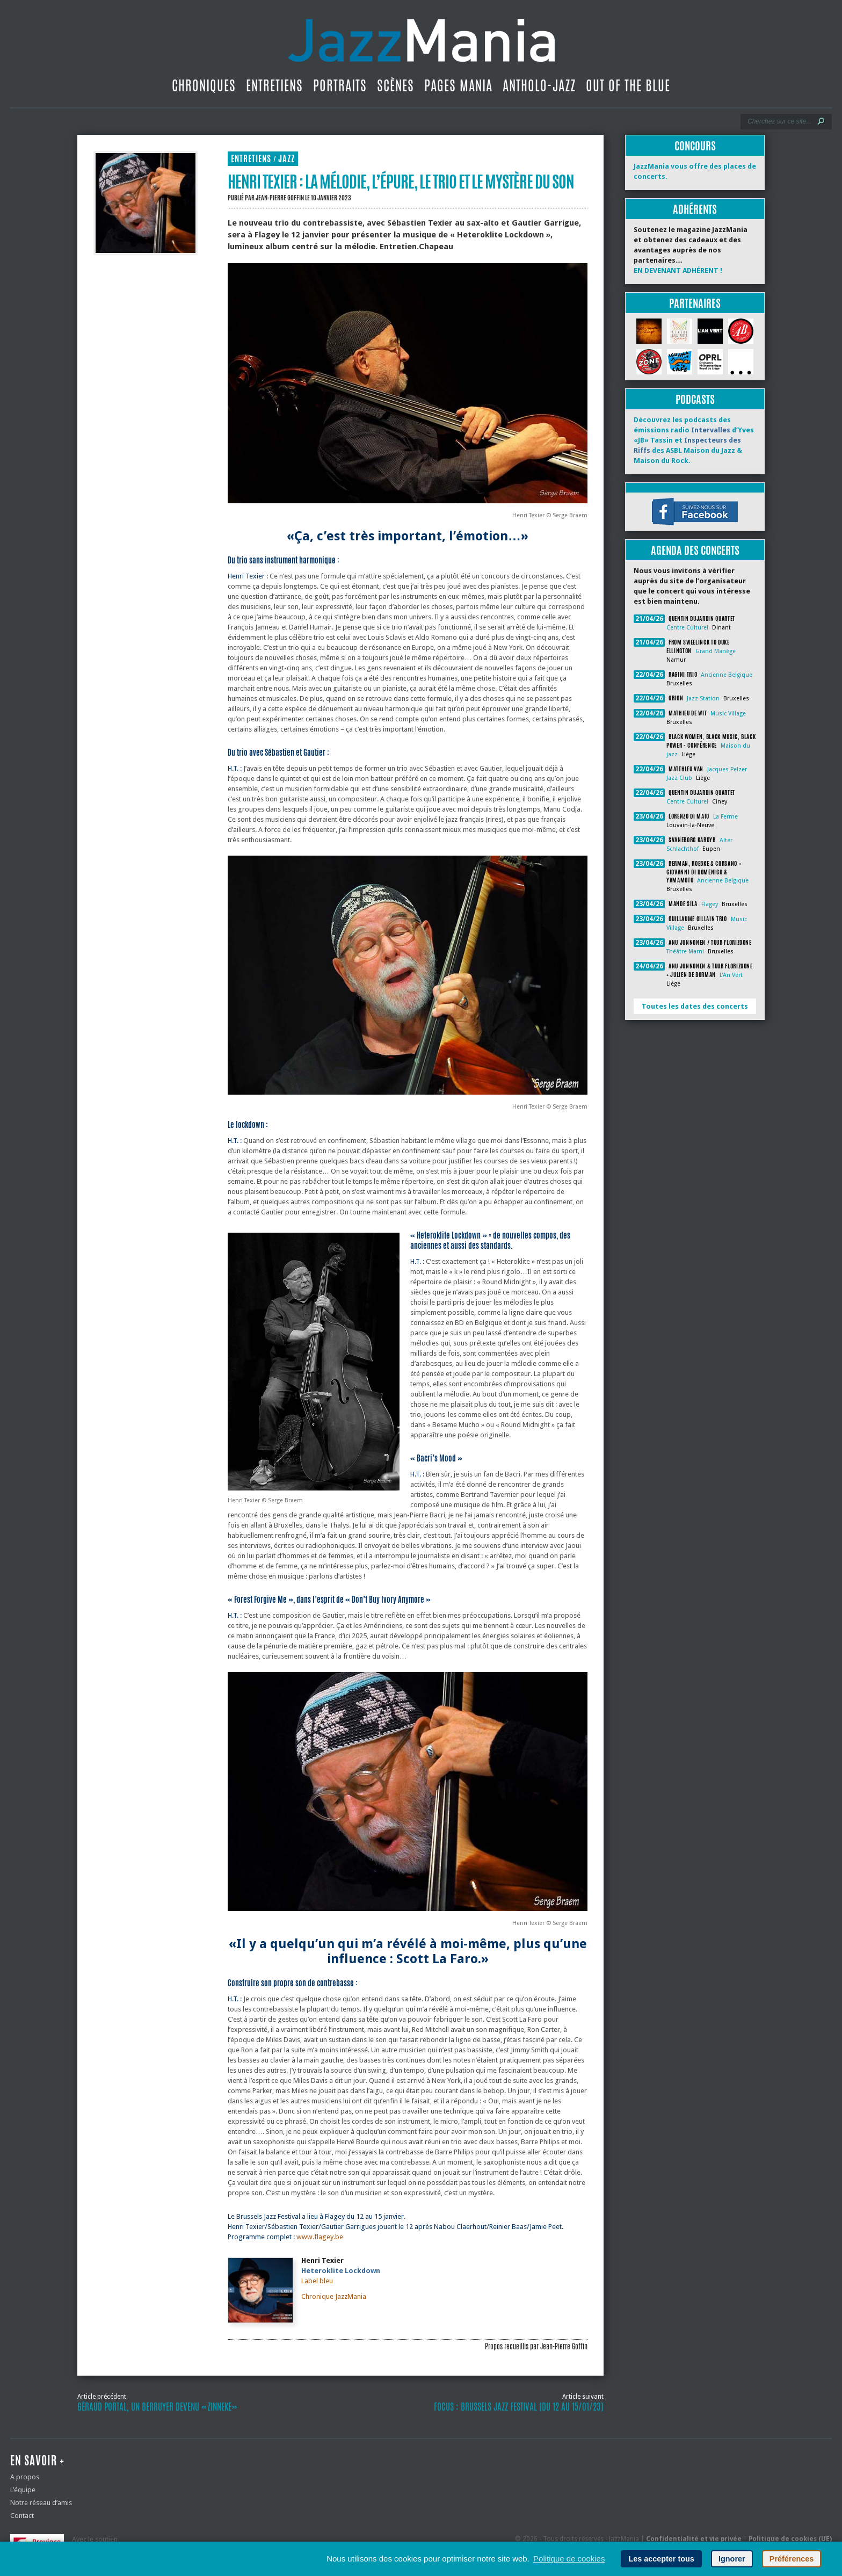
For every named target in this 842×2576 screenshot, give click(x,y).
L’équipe (22, 2490)
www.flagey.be (319, 2237)
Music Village (728, 713)
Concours (695, 146)
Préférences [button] (792, 2559)
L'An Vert (731, 975)
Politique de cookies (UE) (790, 2539)
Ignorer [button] (731, 2559)
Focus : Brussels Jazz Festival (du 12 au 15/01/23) (519, 2406)
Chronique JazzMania (333, 2296)
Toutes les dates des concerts (695, 1006)
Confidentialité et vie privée (694, 2539)
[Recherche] (779, 121)
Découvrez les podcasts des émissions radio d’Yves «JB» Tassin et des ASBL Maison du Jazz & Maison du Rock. (694, 440)
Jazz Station (703, 698)
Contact (22, 2516)
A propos (24, 2477)
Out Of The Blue (628, 85)
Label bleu (317, 2281)
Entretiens (274, 85)
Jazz (286, 159)
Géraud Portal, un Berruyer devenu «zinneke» (157, 2406)
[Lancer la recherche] (821, 121)
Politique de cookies (569, 2558)
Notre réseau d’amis (41, 2503)
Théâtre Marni (685, 951)
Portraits (340, 85)
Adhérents (695, 209)
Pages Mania (458, 85)
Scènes (395, 85)
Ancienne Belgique (726, 674)
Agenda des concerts (695, 550)
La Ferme (725, 816)
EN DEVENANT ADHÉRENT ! (678, 270)
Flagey (709, 904)
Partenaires (695, 303)
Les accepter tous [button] (661, 2559)
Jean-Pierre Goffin (280, 197)
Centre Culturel (687, 627)
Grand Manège (715, 651)
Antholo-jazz (539, 85)
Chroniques (204, 85)
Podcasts (695, 399)
